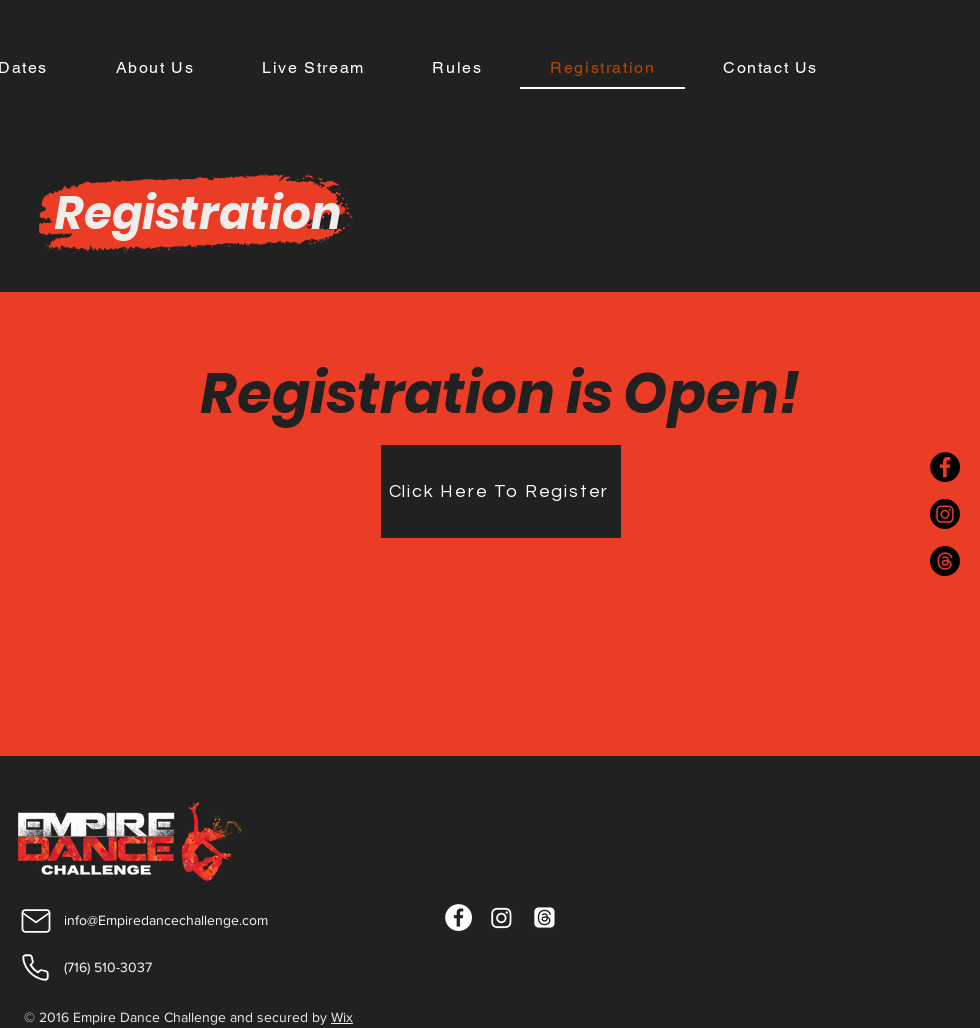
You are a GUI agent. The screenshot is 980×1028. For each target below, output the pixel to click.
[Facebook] (945, 467)
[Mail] (35, 920)
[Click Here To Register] (501, 491)
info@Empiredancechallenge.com (166, 920)
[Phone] (35, 968)
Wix (342, 1017)
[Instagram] (945, 514)
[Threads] (945, 561)
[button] (458, 68)
